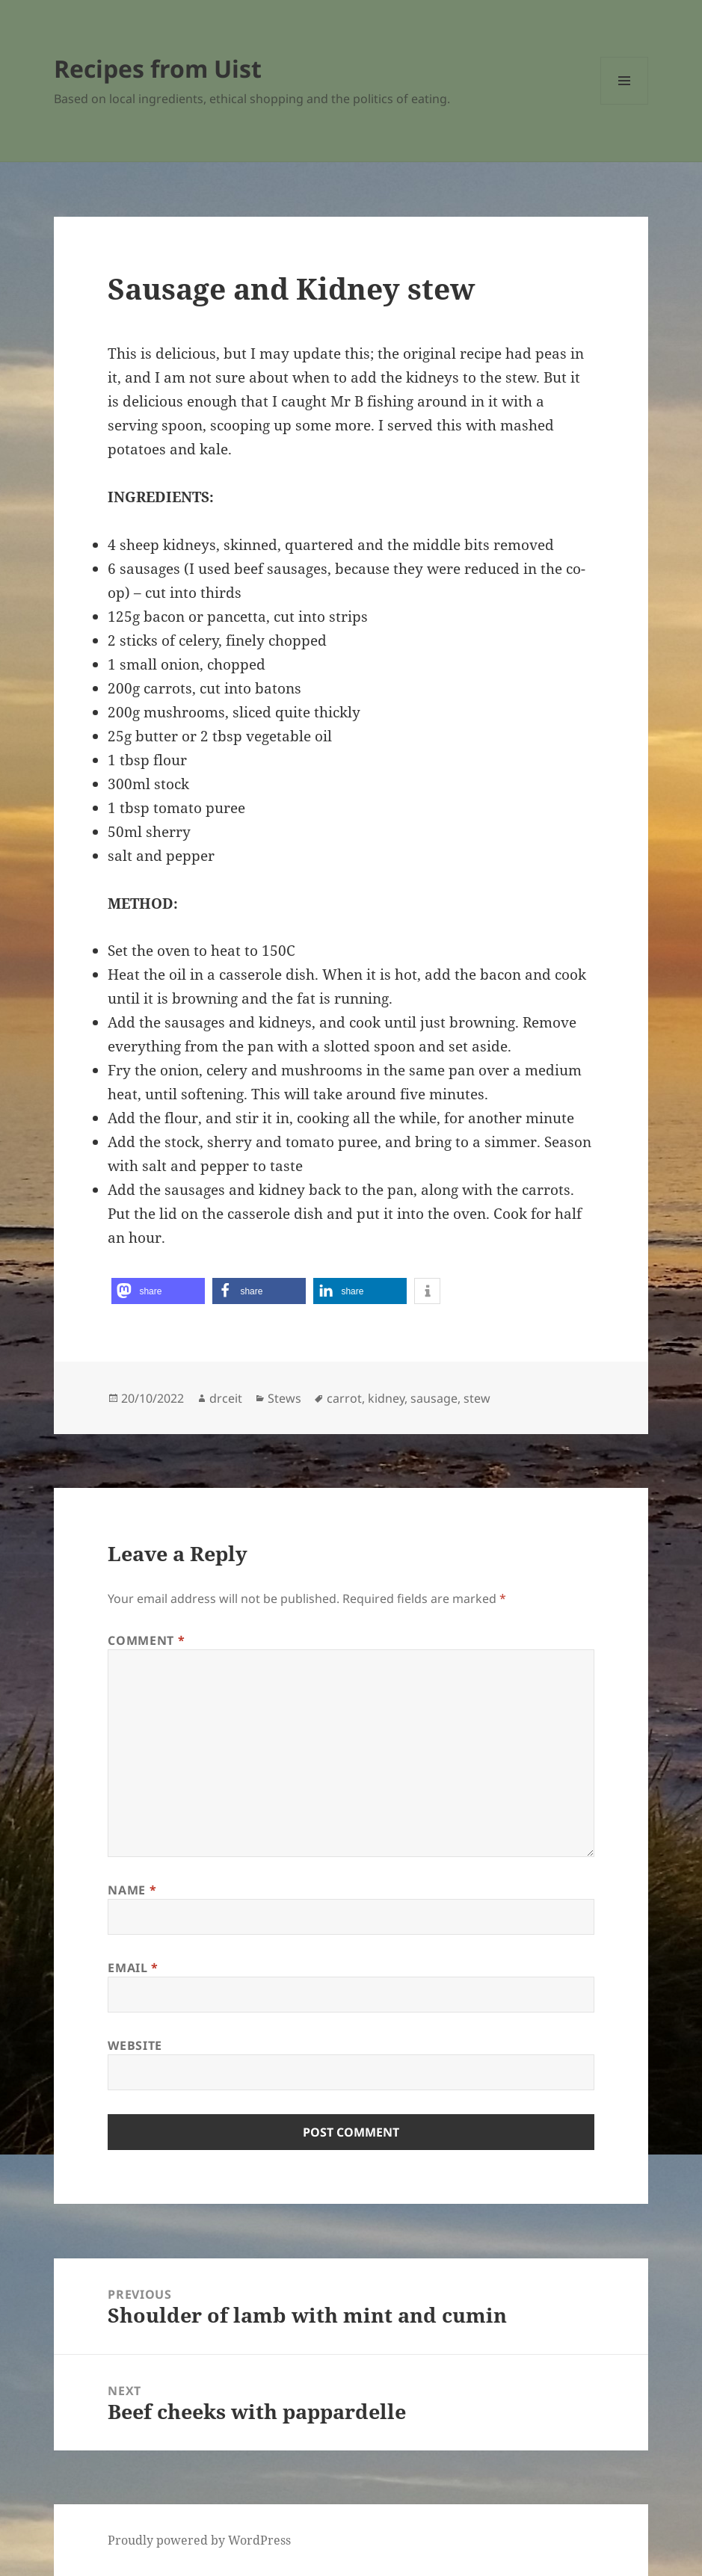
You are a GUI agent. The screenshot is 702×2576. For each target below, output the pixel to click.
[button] (158, 1291)
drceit (225, 1398)
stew (477, 1398)
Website (134, 2045)
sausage (434, 1398)
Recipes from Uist (158, 68)
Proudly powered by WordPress (199, 2540)
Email (133, 1967)
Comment (146, 1640)
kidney (386, 1398)
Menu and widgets (624, 104)
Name (132, 1890)
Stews (284, 1398)
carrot (344, 1398)
